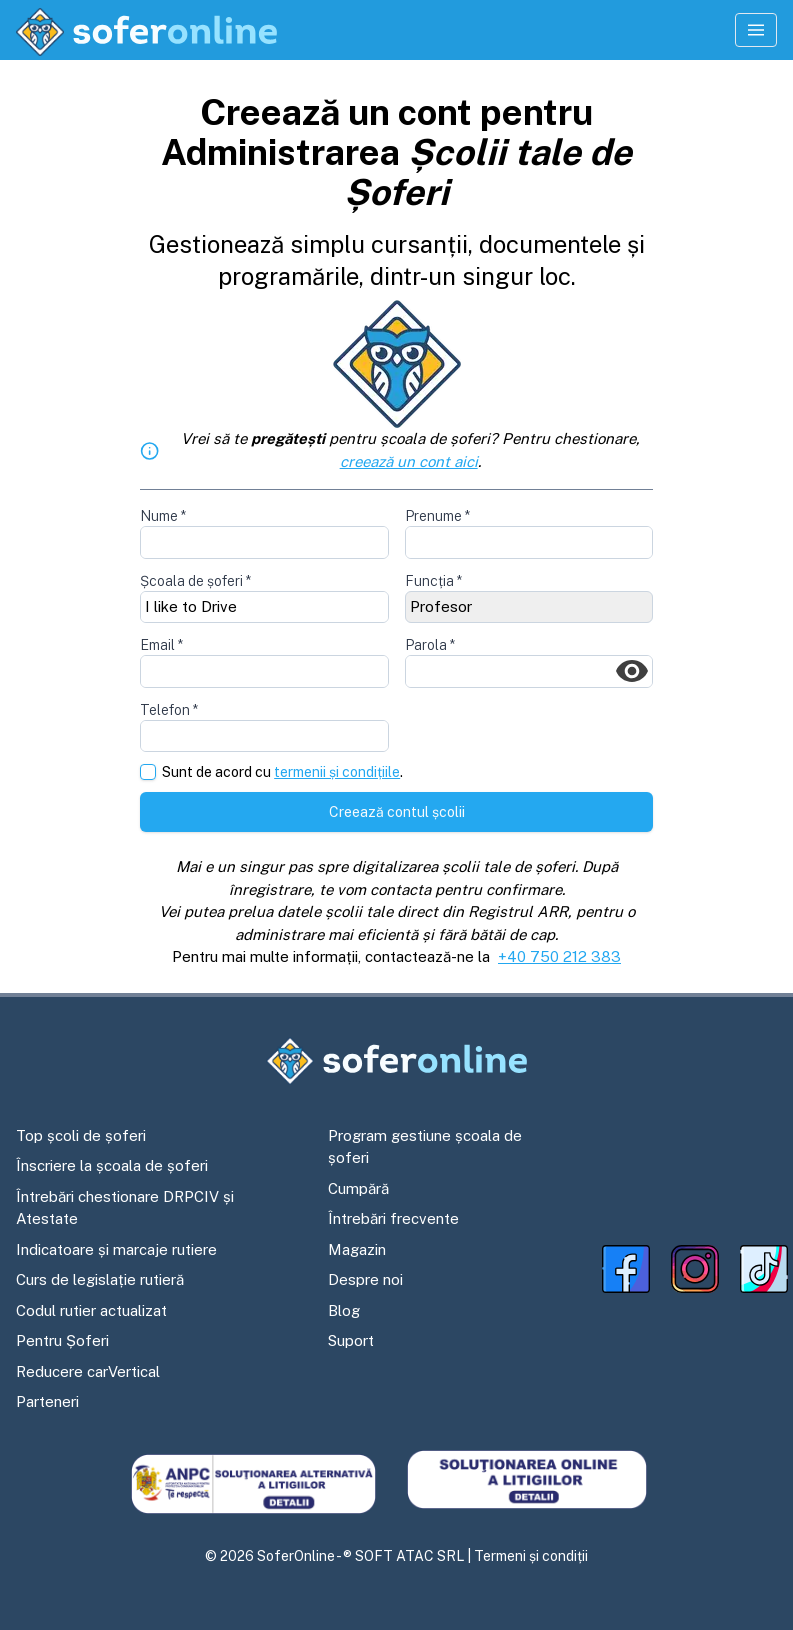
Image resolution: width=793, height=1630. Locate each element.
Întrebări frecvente (393, 1218)
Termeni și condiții (531, 1556)
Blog (344, 1310)
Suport (351, 1340)
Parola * (430, 645)
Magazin (357, 1249)
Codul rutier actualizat (91, 1310)
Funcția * (433, 581)
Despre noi (365, 1279)
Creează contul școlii (397, 812)
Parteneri (47, 1401)
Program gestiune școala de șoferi (425, 1147)
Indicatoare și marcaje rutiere (116, 1249)
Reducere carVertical (88, 1371)
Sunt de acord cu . (282, 772)
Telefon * (169, 710)
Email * (161, 645)
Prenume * (437, 516)
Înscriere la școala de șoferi (112, 1165)
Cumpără (358, 1188)
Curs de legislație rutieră (100, 1279)
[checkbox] (148, 772)
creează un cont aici (409, 461)
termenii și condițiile (337, 772)
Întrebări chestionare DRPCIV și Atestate (125, 1208)
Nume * (163, 516)
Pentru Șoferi (62, 1340)
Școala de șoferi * (195, 581)
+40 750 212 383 (559, 956)
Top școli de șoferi (81, 1135)
